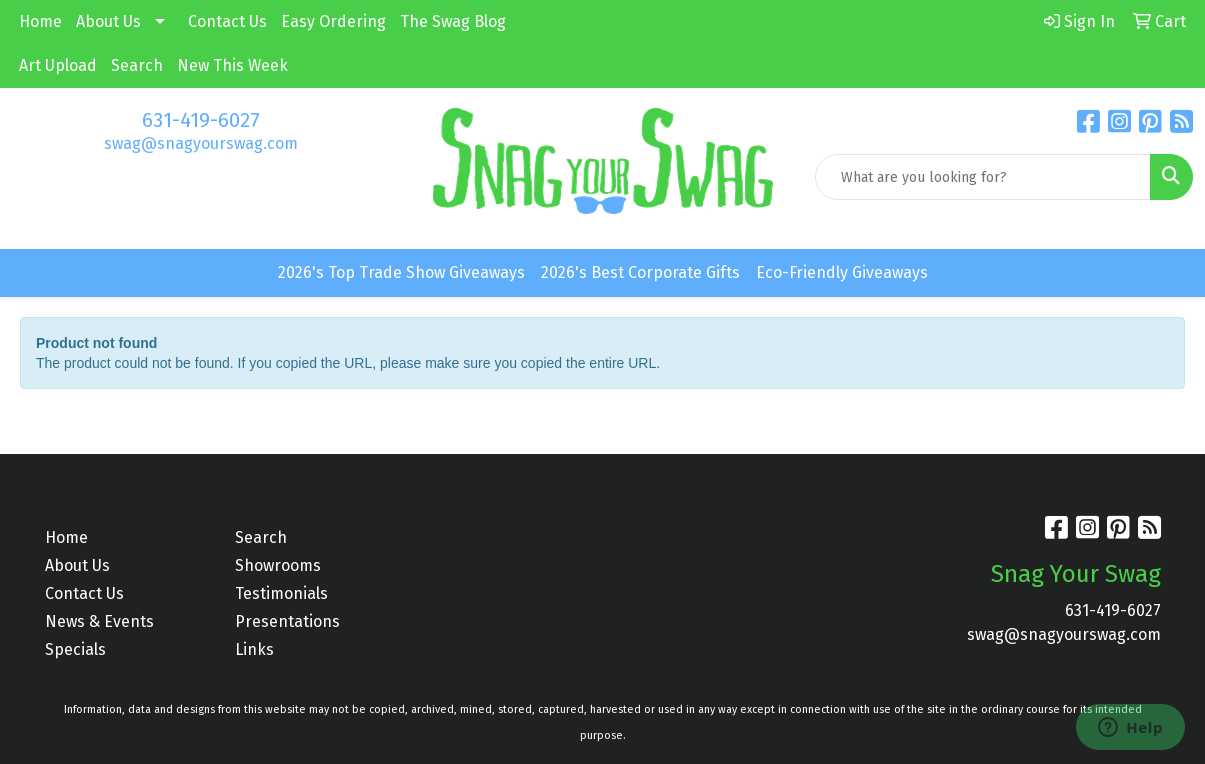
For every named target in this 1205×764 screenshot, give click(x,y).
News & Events (99, 621)
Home (40, 21)
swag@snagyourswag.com (201, 143)
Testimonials (281, 593)
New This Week (232, 65)
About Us (108, 21)
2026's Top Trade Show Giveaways (401, 272)
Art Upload (58, 65)
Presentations (287, 621)
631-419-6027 (201, 120)
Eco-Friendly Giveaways (842, 272)
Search (137, 65)
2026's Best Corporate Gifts (640, 272)
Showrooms (278, 565)
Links (254, 649)
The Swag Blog (453, 21)
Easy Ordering (333, 21)
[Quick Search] (983, 177)
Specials (75, 649)
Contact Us (227, 21)
